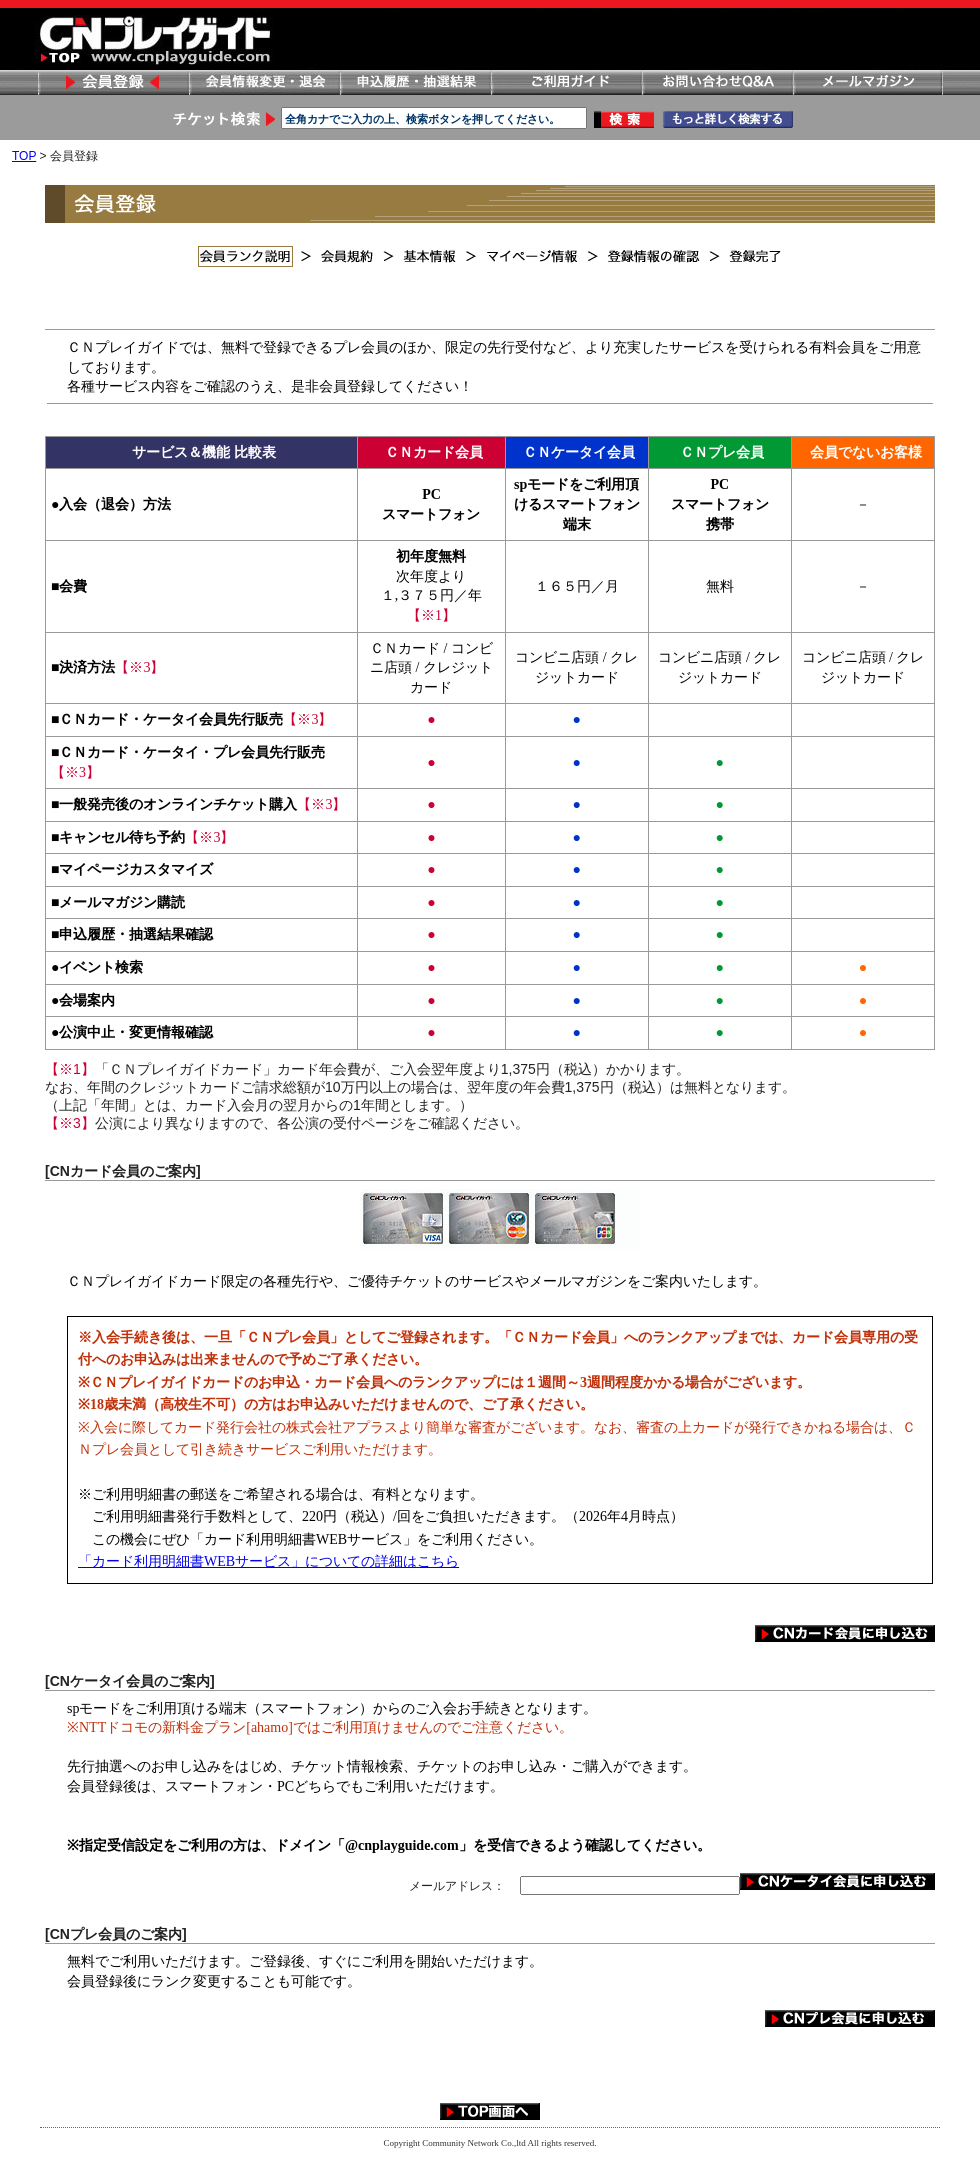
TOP (24, 156)
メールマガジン (868, 82)
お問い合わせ (717, 82)
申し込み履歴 (415, 82)
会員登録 (113, 82)
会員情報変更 (264, 82)
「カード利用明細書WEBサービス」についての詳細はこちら (268, 1561)
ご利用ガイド (566, 82)
